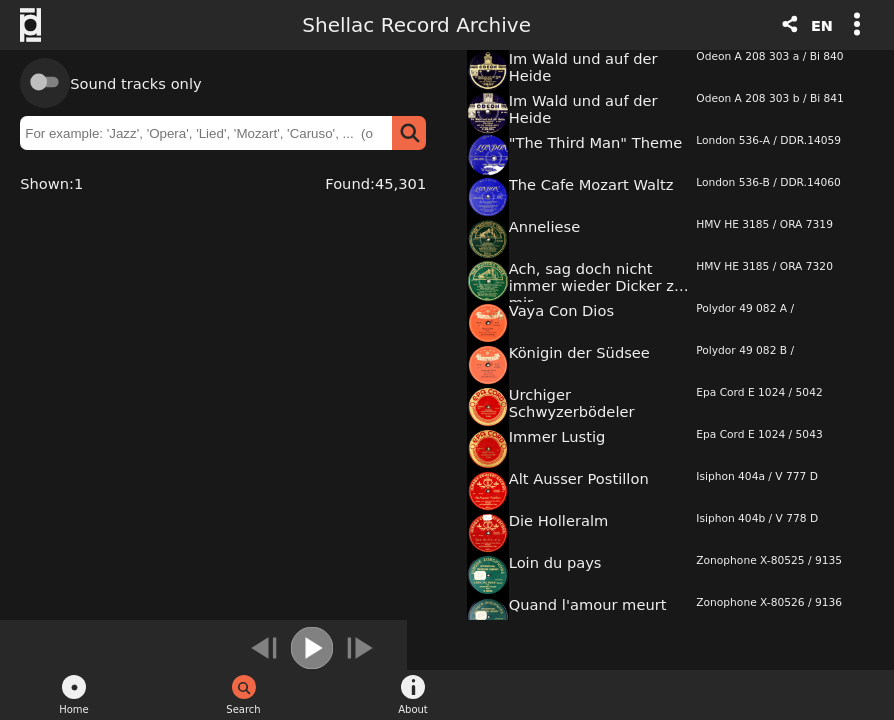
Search (243, 709)
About (413, 709)
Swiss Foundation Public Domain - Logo (40, 25)
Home (74, 709)
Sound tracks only (135, 83)
